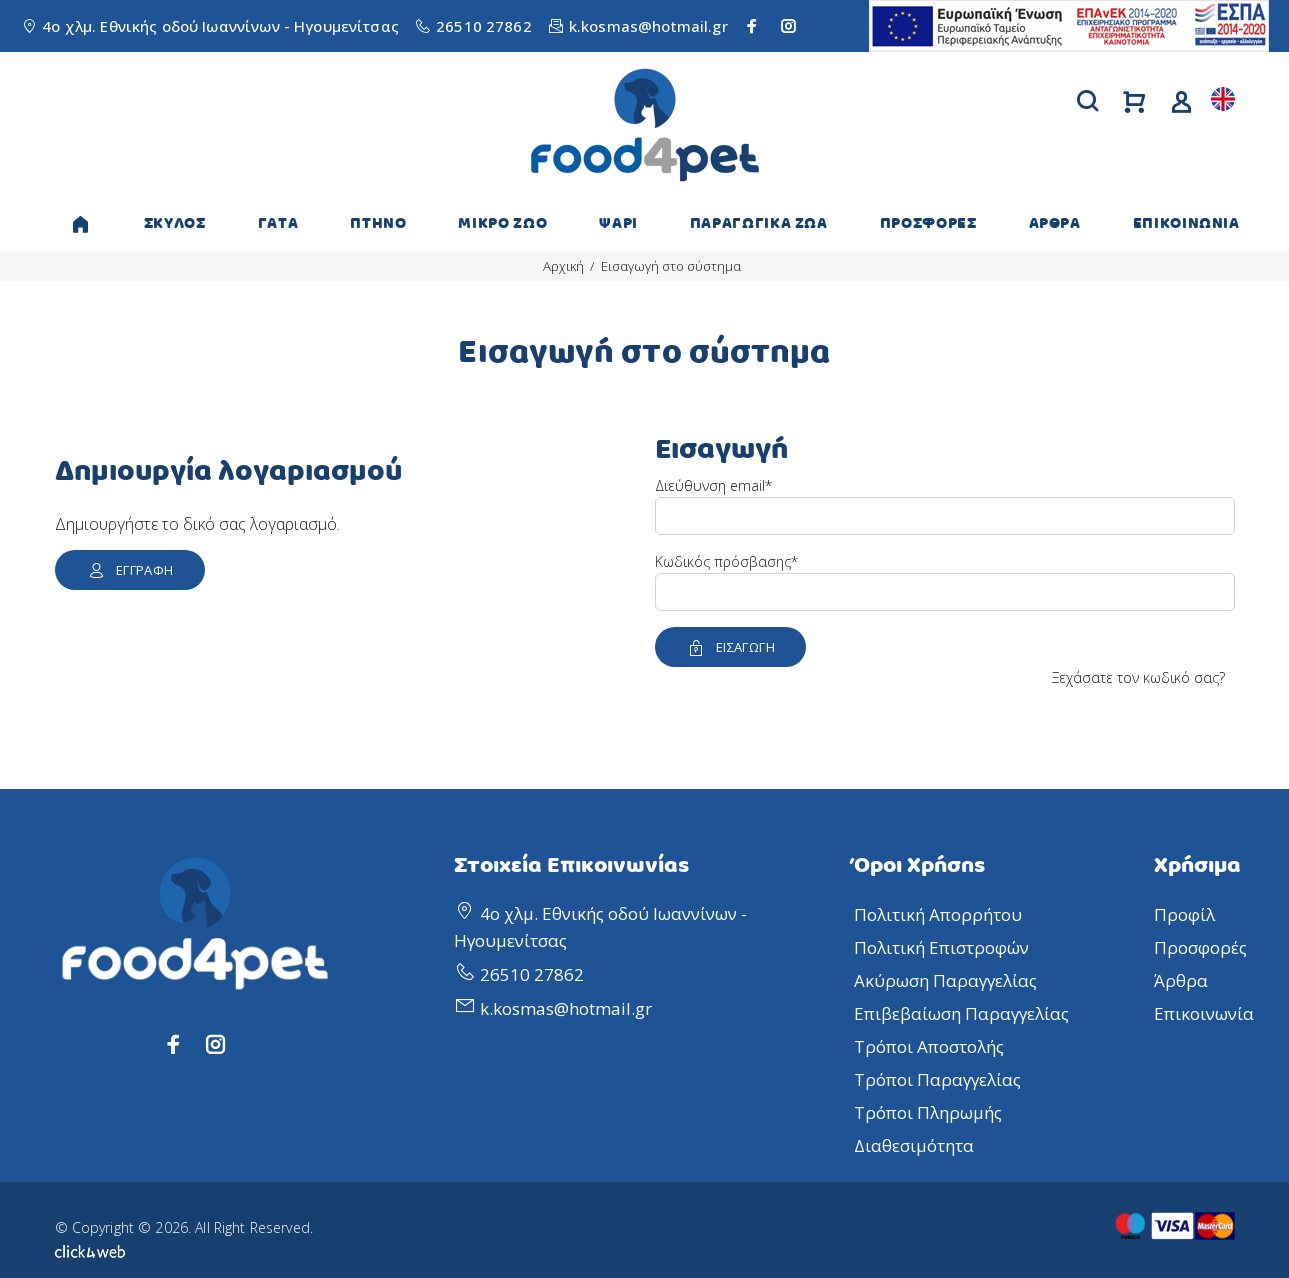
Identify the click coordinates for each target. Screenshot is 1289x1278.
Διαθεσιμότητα (914, 1145)
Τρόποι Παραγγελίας (937, 1079)
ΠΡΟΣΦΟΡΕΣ (928, 223)
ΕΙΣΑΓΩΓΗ (731, 647)
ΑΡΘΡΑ (1055, 223)
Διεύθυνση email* (713, 485)
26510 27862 (484, 26)
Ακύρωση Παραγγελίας (945, 980)
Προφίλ (1184, 914)
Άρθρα (1181, 980)
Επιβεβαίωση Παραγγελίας (961, 1013)
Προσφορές (1200, 947)
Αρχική (563, 266)
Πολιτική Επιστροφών (941, 947)
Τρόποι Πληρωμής (928, 1112)
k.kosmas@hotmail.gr (648, 26)
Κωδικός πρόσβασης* (726, 561)
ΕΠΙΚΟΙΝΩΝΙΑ (1186, 223)
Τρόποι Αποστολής (929, 1046)
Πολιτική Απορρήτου (938, 914)
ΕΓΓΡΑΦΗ (130, 570)
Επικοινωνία (1204, 1013)
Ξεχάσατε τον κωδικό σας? (1138, 677)
